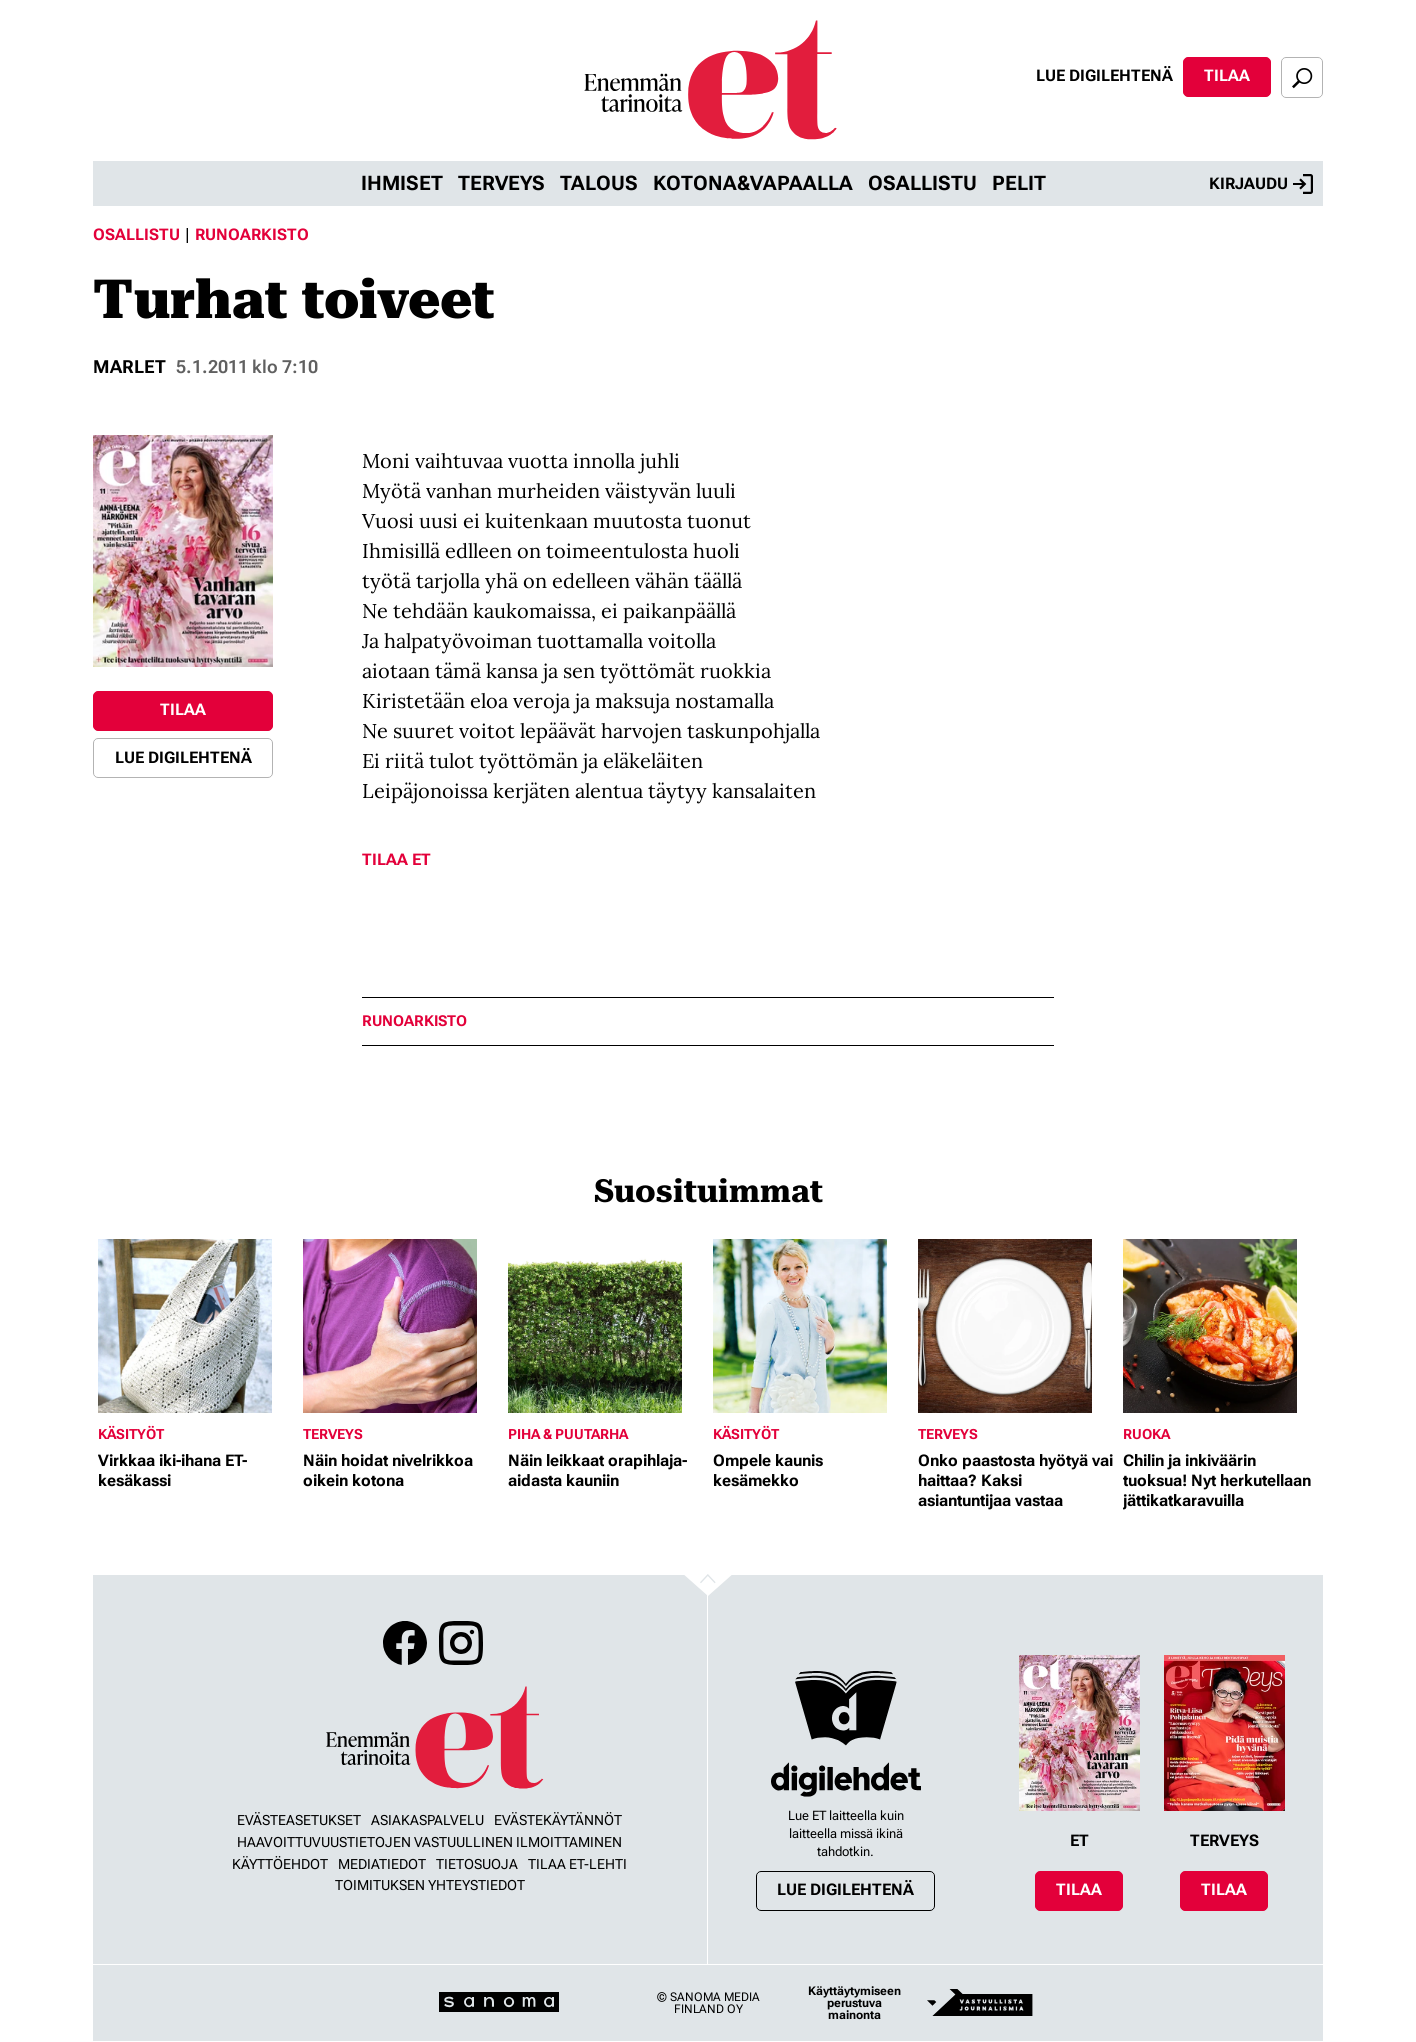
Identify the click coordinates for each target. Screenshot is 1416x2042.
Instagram (461, 1643)
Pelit (1019, 183)
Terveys (501, 183)
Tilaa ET (396, 859)
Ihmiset (402, 183)
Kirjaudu (1261, 184)
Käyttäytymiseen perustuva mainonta (854, 2003)
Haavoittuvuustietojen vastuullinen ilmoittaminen (429, 1842)
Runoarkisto (252, 234)
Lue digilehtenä (1104, 75)
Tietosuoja (477, 1864)
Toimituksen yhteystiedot (430, 1885)
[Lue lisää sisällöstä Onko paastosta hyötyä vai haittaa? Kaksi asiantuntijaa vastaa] (1015, 1326)
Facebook (405, 1643)
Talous (599, 183)
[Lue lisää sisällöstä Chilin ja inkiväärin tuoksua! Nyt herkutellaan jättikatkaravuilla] (1220, 1326)
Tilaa (1227, 75)
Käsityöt (131, 1434)
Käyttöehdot (280, 1864)
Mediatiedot (382, 1864)
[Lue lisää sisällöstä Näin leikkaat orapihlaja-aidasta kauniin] (605, 1326)
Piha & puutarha (568, 1434)
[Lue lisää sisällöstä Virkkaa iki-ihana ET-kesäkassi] (195, 1326)
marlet (129, 366)
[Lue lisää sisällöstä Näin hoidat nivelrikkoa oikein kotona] (400, 1326)
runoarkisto (414, 1021)
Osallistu (922, 183)
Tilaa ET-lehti (577, 1864)
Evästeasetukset (299, 1820)
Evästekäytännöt (558, 1820)
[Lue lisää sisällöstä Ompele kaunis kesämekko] (810, 1326)
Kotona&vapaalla (753, 183)
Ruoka (1146, 1434)
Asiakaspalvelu (427, 1820)
